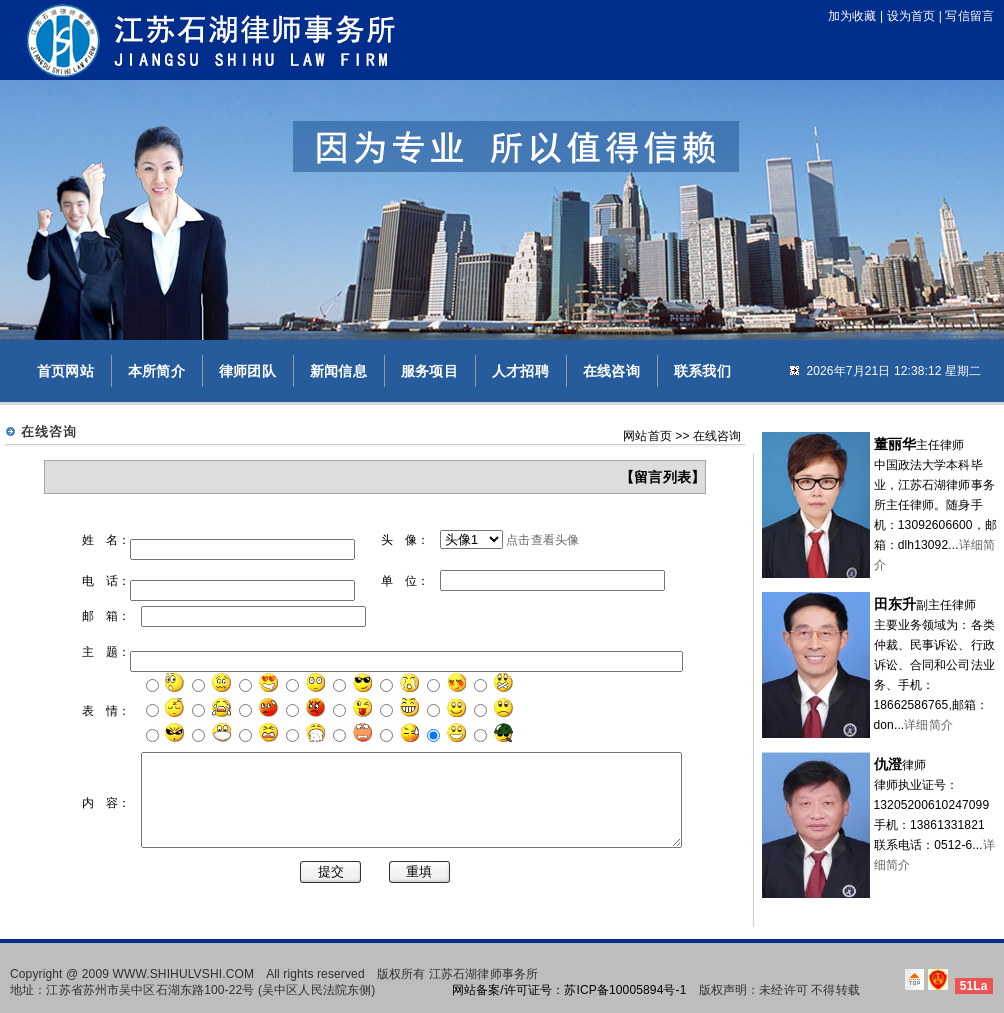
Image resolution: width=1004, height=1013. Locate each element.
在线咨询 (611, 371)
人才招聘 (520, 371)
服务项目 (429, 371)
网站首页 (647, 436)
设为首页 (911, 16)
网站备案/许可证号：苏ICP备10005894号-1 (569, 983)
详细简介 (928, 725)
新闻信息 (338, 371)
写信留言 (969, 16)
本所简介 (156, 371)
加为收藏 (852, 16)
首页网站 (65, 371)
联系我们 (702, 371)
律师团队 (247, 371)
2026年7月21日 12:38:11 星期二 (893, 371)
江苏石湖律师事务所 (483, 967)
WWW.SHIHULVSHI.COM (184, 967)
